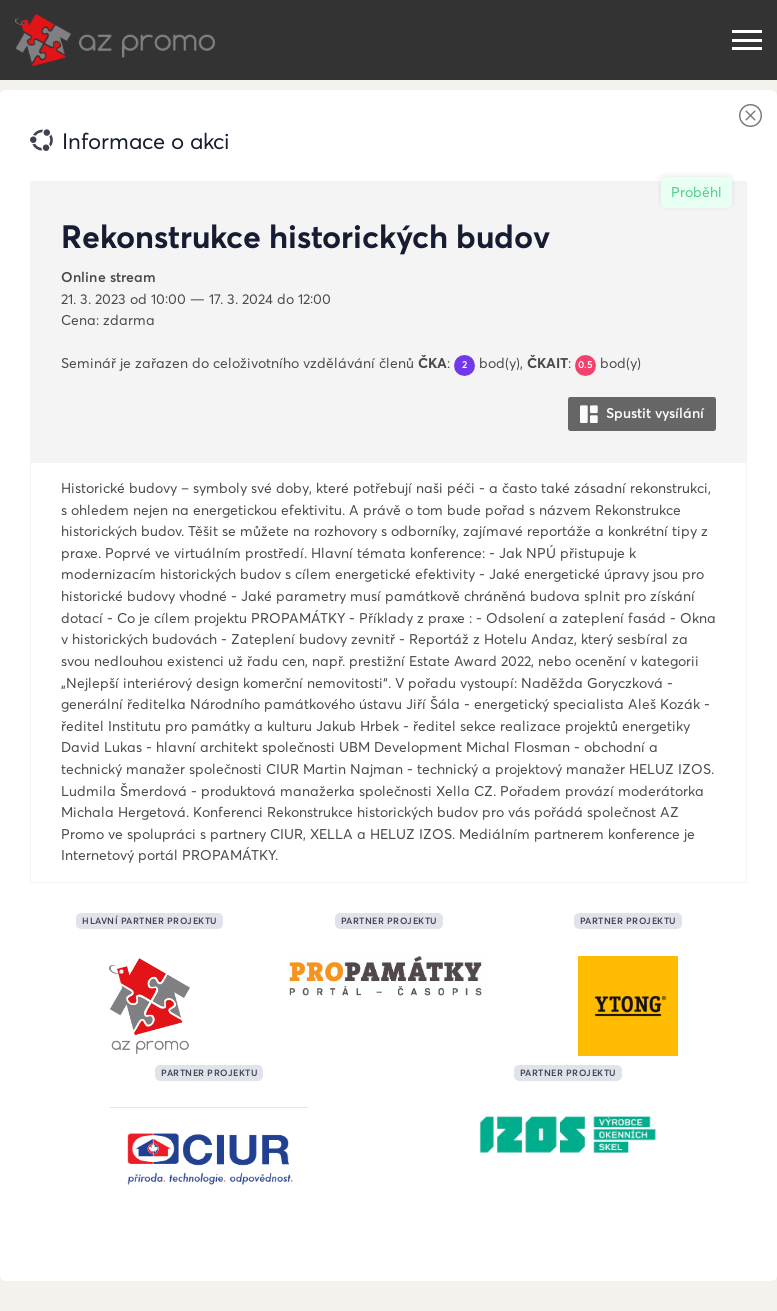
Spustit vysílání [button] (642, 413)
